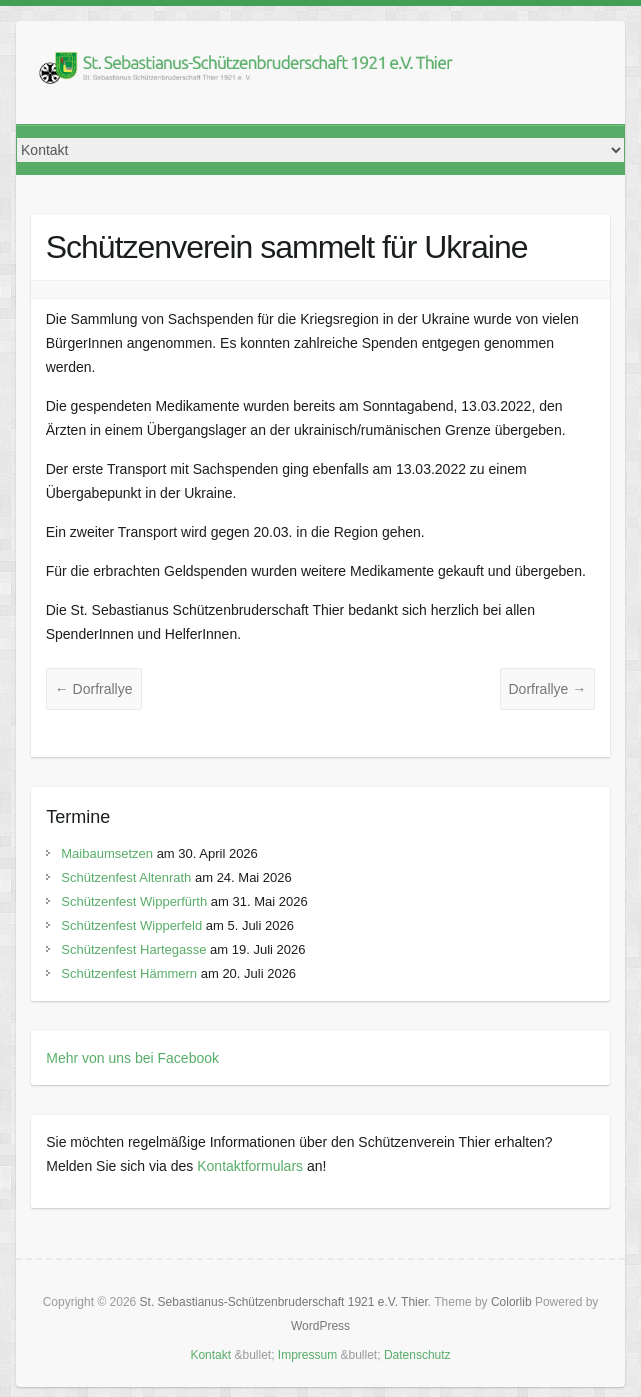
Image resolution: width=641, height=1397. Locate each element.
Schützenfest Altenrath (126, 877)
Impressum (307, 1355)
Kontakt (210, 1355)
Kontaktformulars (250, 1166)
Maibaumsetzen (107, 853)
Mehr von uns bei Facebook (132, 1058)
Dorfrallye (94, 689)
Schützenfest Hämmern (129, 973)
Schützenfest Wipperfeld (131, 925)
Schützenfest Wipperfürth (134, 901)
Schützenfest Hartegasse (133, 949)
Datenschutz (417, 1355)
